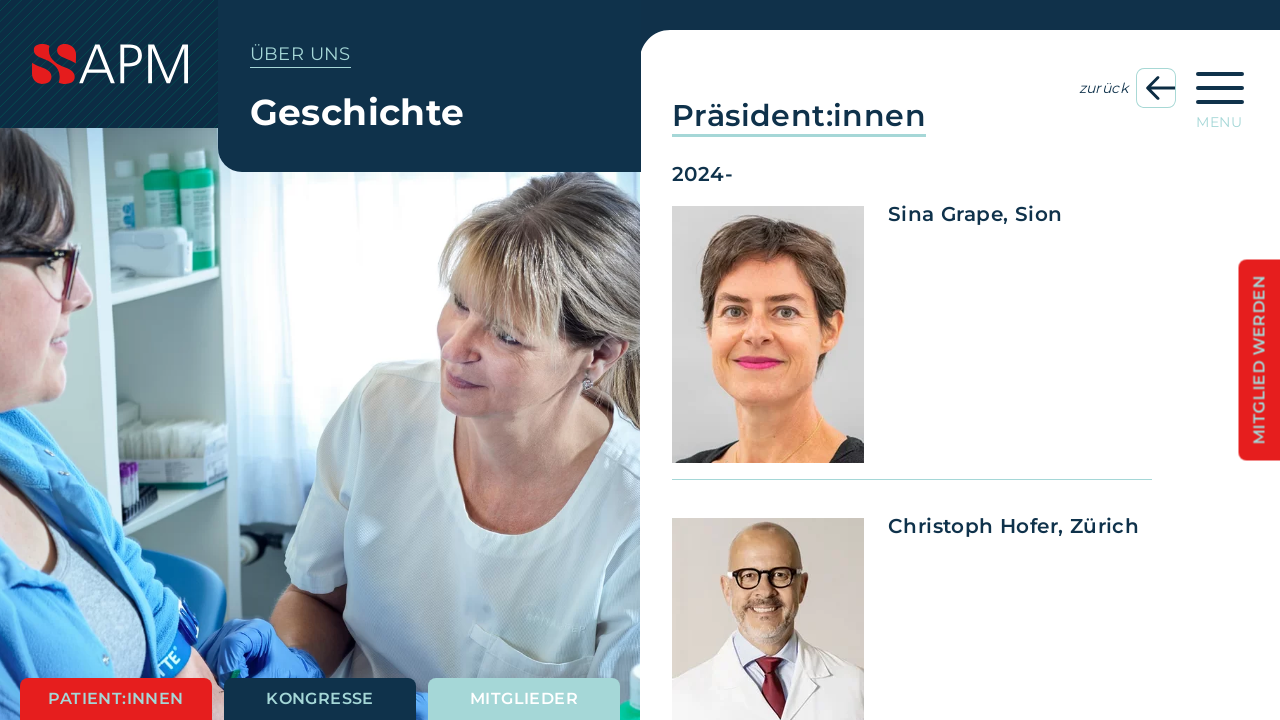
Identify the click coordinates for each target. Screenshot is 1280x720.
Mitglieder (524, 698)
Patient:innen (115, 698)
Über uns (300, 54)
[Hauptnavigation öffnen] (1220, 94)
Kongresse (320, 698)
